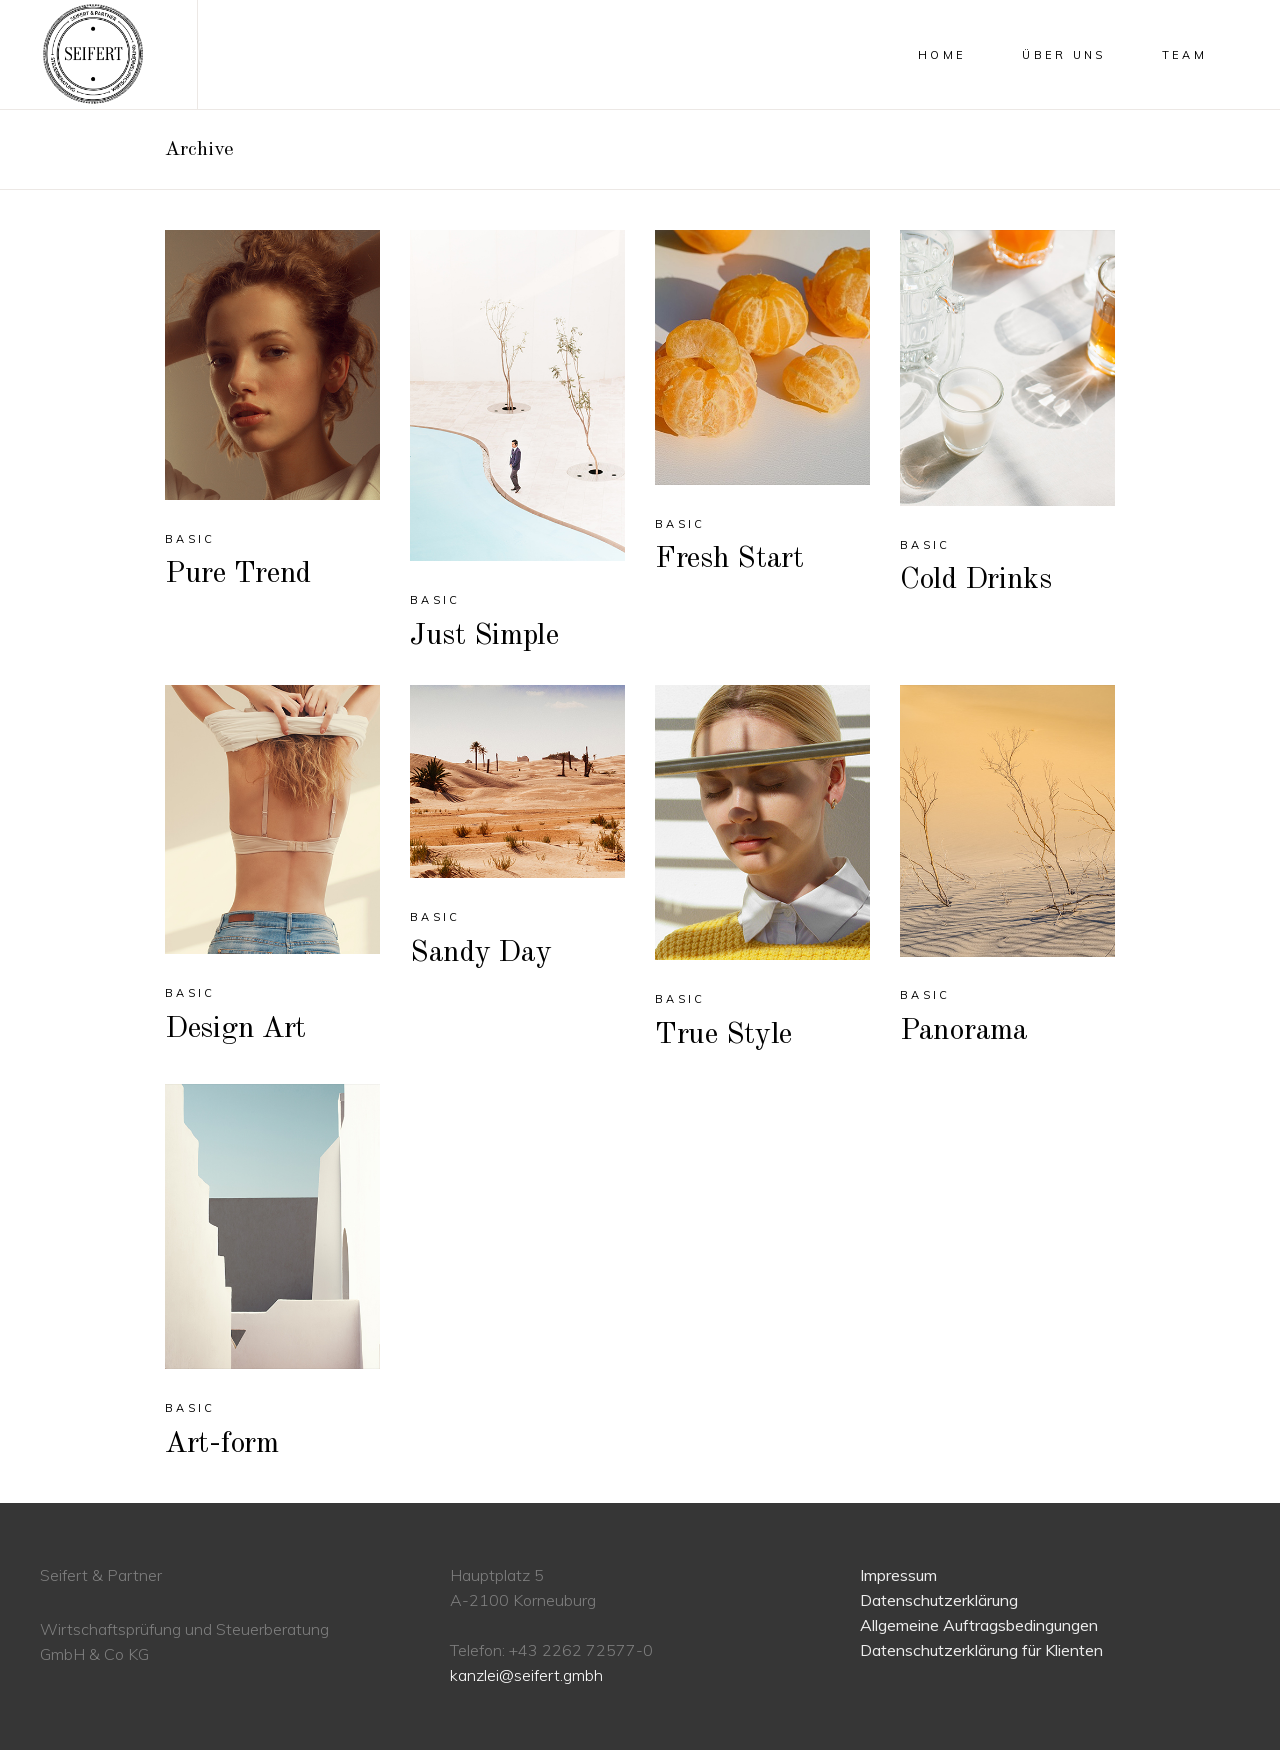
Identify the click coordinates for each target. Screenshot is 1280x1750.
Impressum (898, 1575)
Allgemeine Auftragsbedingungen (979, 1625)
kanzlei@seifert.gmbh (526, 1675)
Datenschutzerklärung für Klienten (981, 1650)
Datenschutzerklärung (939, 1600)
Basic (190, 539)
